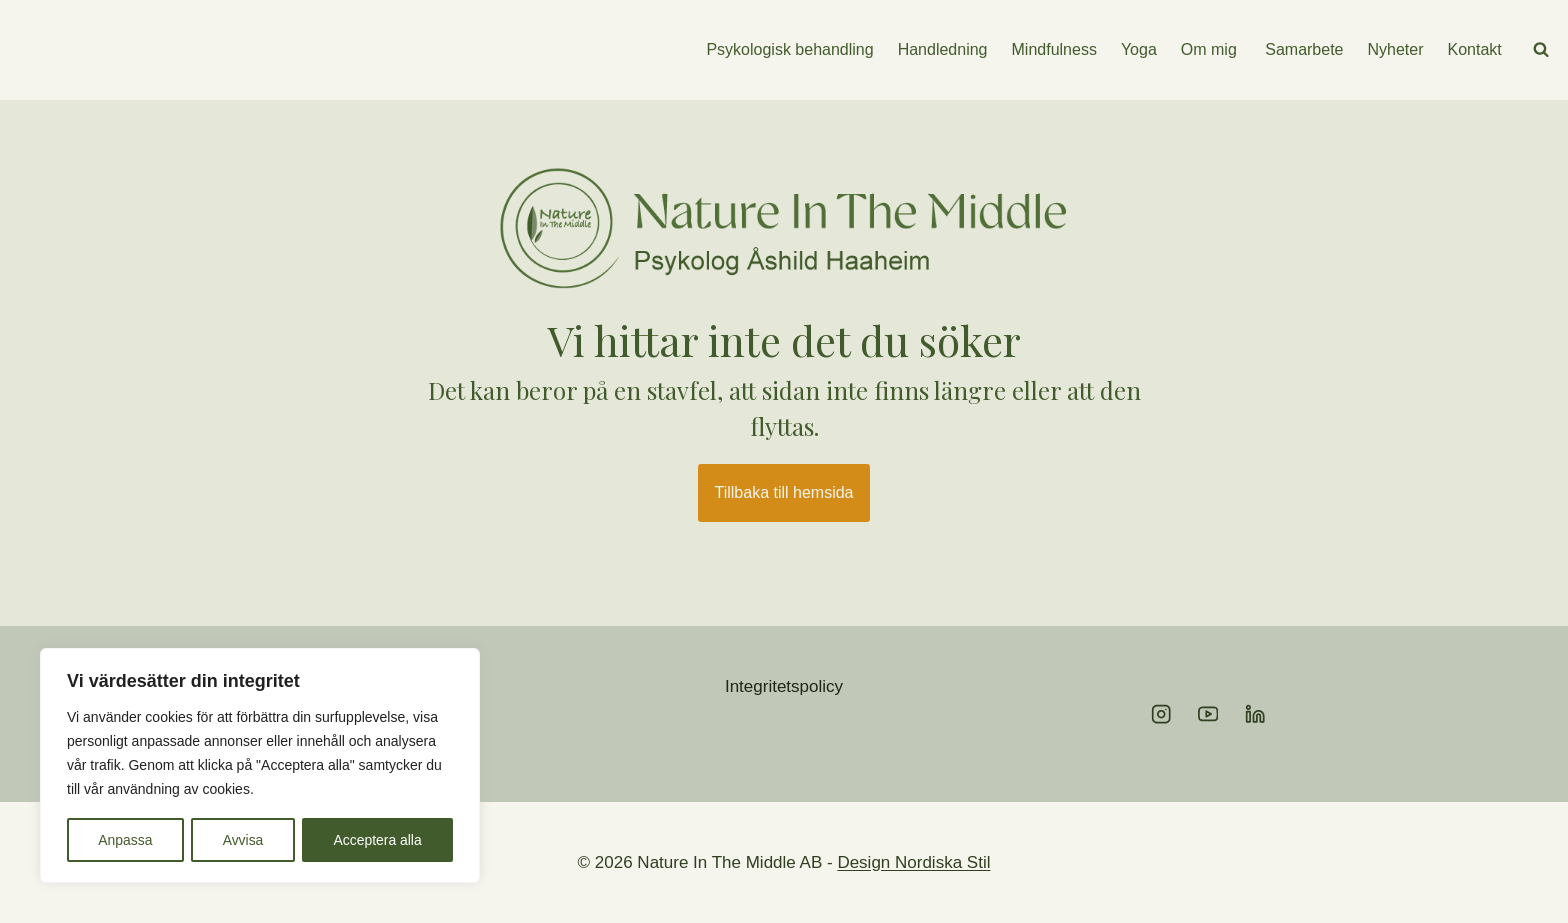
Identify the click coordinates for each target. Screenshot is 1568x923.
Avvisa (242, 840)
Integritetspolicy (784, 686)
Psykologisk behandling (789, 49)
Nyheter (1396, 49)
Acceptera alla (377, 840)
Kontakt (1475, 49)
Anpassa (125, 840)
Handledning (943, 49)
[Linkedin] (1255, 714)
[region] (260, 766)
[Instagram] (1161, 714)
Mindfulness (1054, 49)
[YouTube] (1208, 714)
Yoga (1139, 49)
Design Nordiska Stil (913, 862)
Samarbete (1302, 49)
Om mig (1209, 49)
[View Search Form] (1541, 50)
